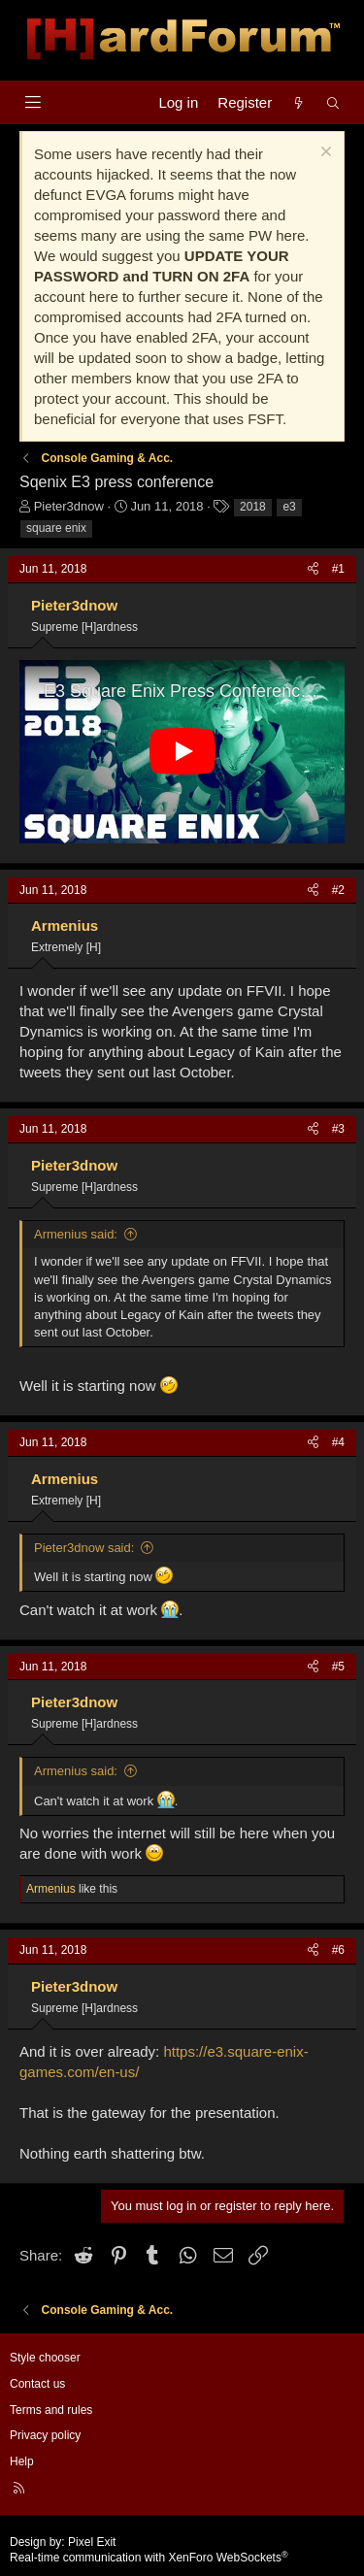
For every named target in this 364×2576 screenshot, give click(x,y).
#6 (338, 1950)
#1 (338, 569)
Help (22, 2461)
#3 (338, 1129)
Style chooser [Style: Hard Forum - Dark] (45, 2357)
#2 (338, 890)
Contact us (37, 2384)
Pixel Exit (92, 2542)
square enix (56, 528)
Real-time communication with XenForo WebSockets (149, 2557)
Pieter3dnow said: (84, 1547)
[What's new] (298, 102)
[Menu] (32, 102)
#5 (338, 1666)
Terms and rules (51, 2410)
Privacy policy (45, 2435)
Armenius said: (75, 1234)
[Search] (333, 102)
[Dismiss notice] (323, 154)
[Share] (313, 569)
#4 (338, 1442)
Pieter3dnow (69, 506)
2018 (253, 506)
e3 (288, 506)
